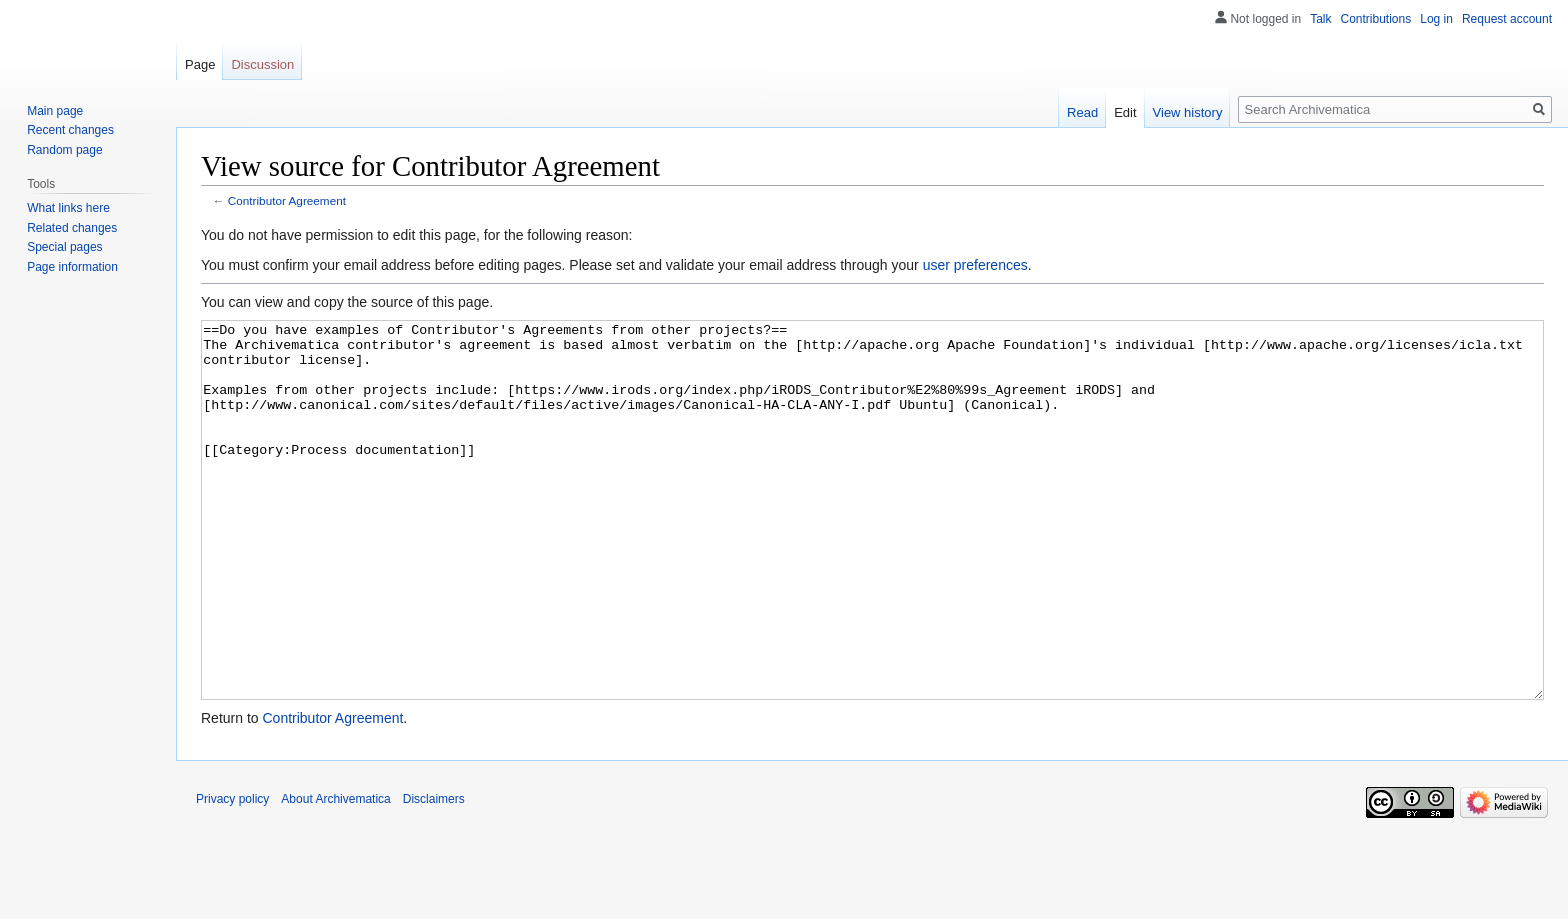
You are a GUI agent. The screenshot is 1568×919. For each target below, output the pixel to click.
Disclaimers (434, 874)
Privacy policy (232, 874)
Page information (72, 267)
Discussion (262, 64)
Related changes (72, 228)
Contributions (1376, 19)
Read (1082, 112)
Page (200, 64)
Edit (1125, 112)
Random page (64, 150)
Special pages (64, 247)
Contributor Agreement (287, 200)
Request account (1507, 19)
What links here (68, 208)
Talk (1320, 19)
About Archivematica (335, 874)
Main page (55, 111)
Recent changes (70, 130)
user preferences (975, 265)
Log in (1436, 19)
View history (1188, 112)
